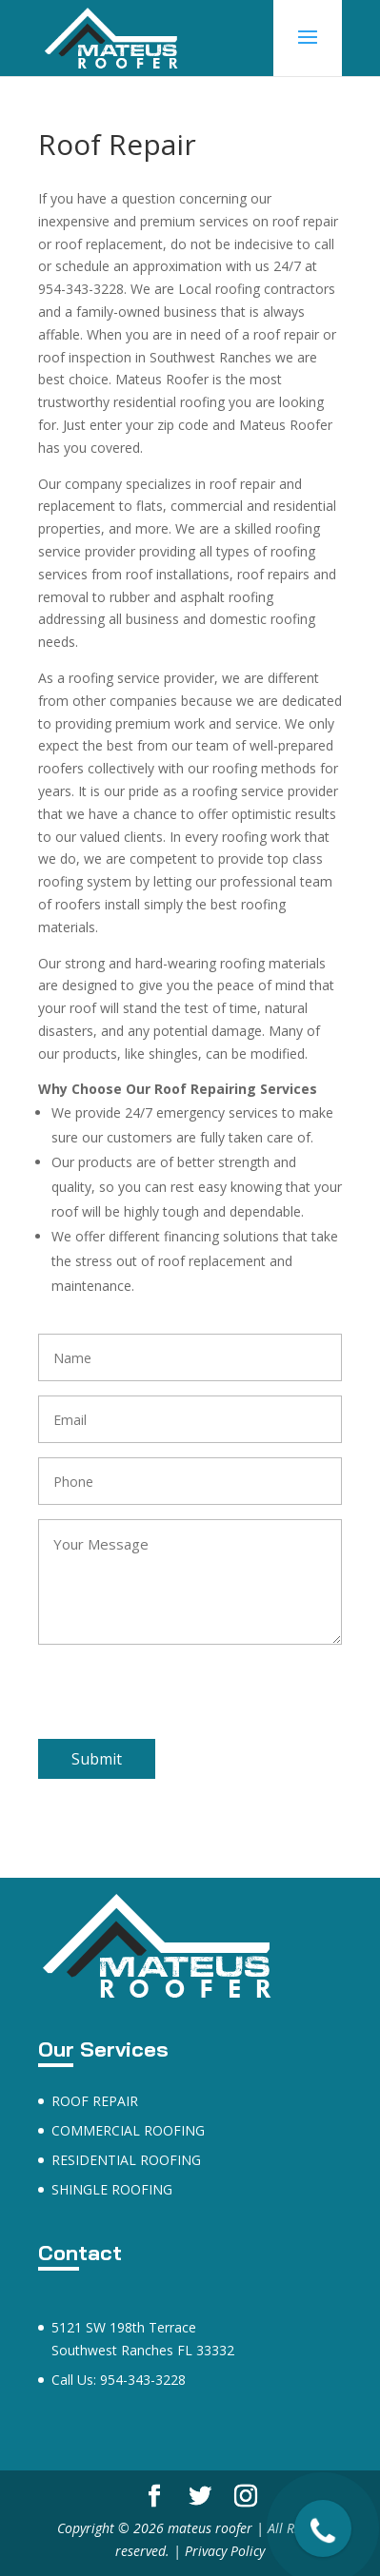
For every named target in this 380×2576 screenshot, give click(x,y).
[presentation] (183, 1702)
